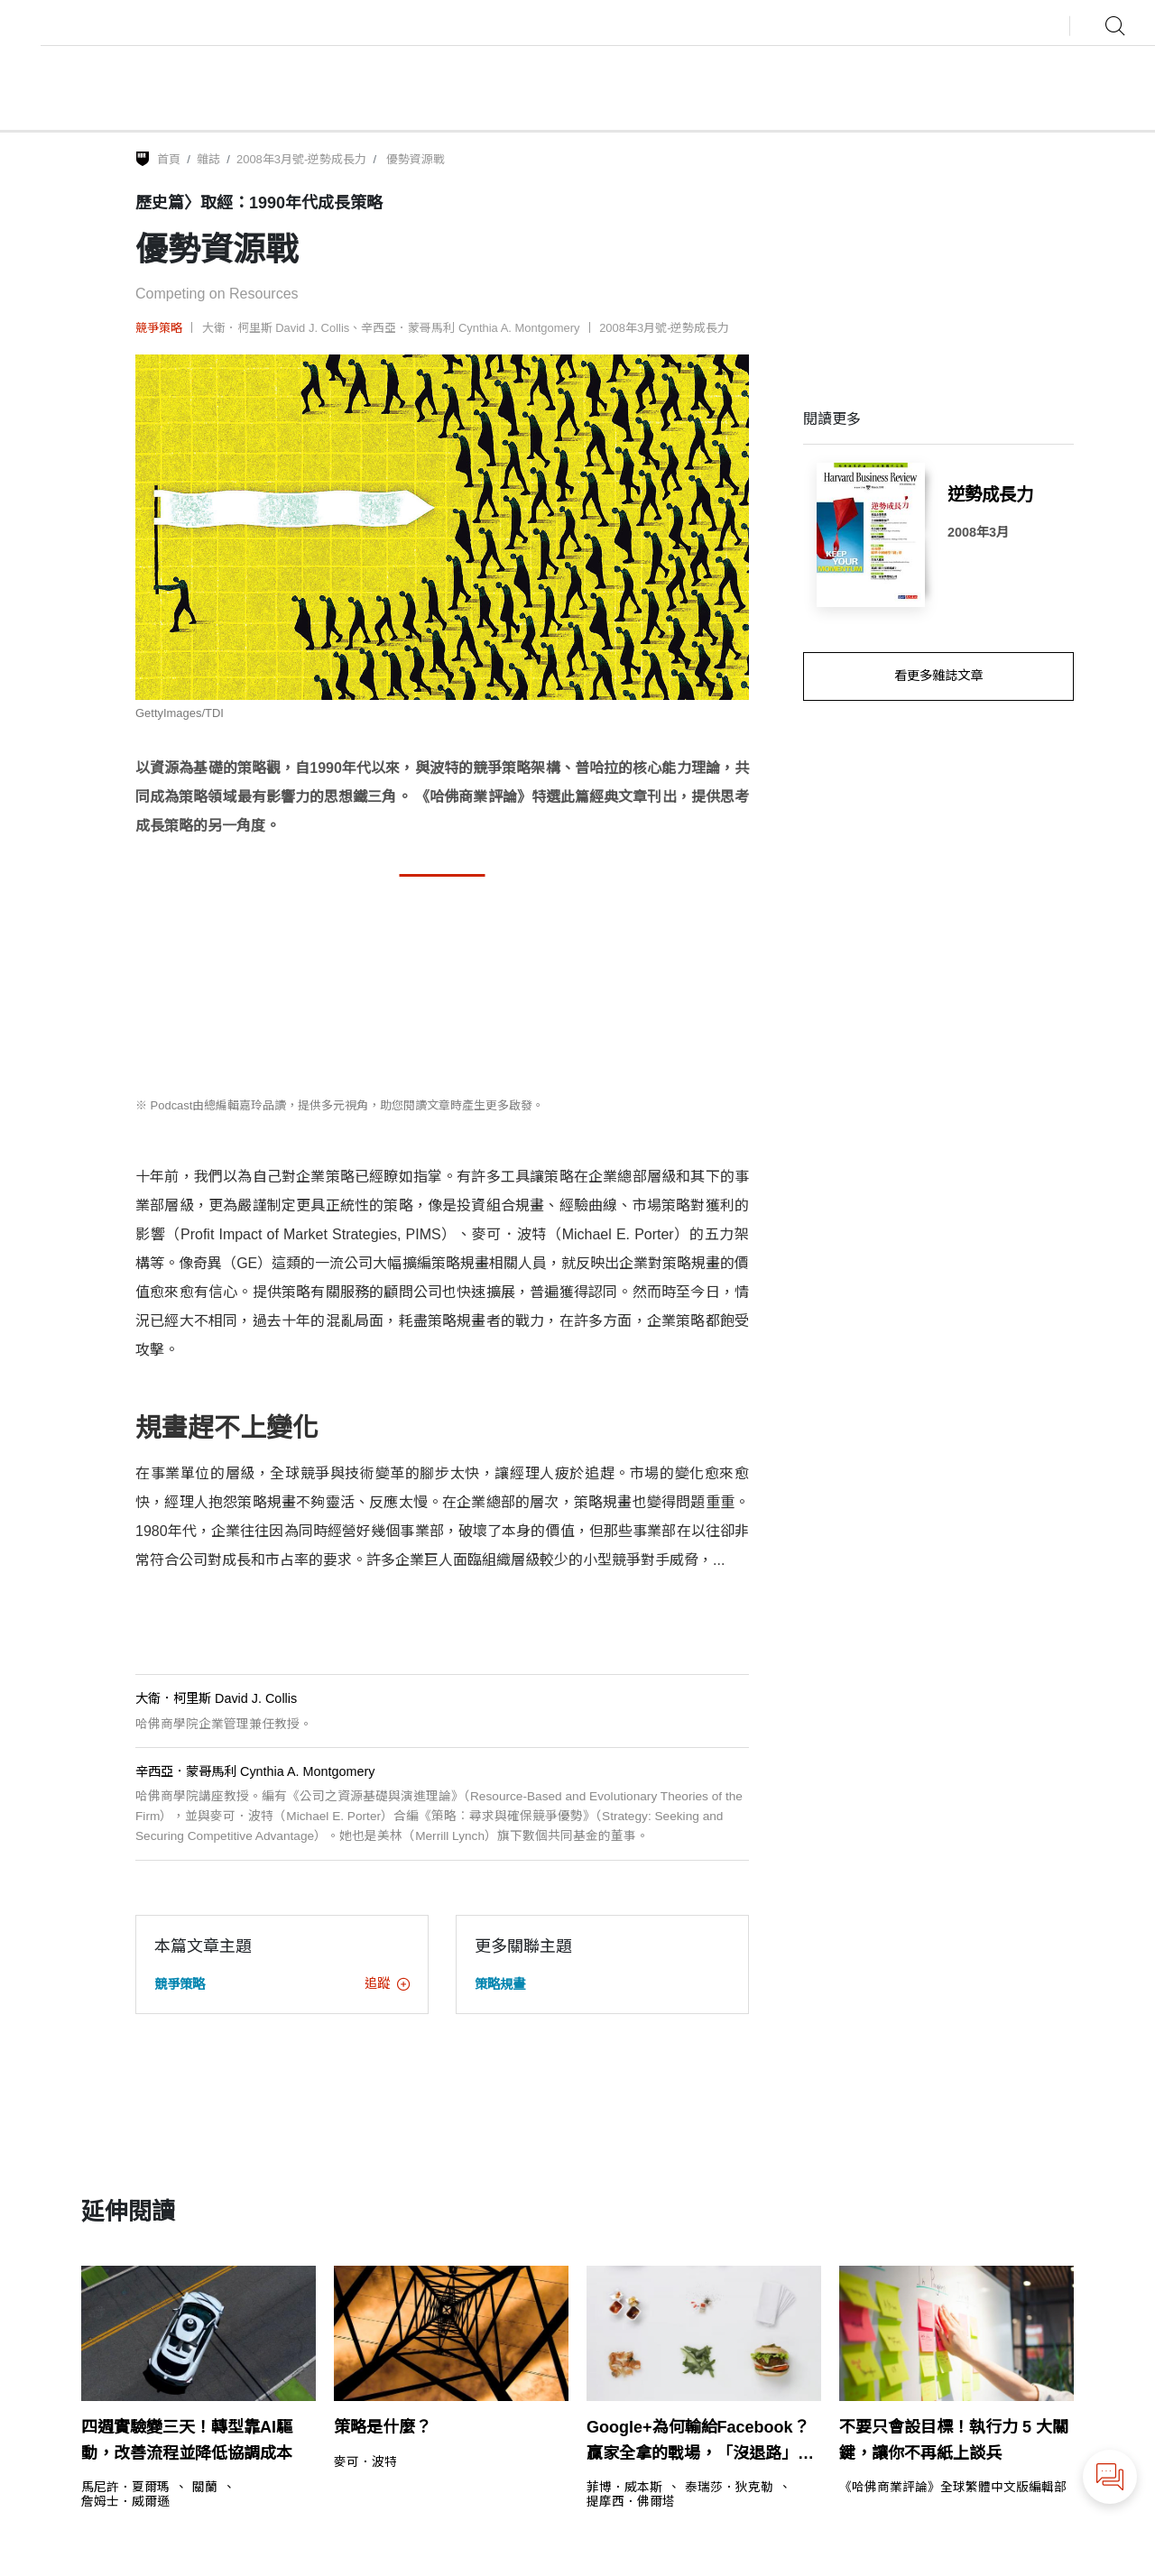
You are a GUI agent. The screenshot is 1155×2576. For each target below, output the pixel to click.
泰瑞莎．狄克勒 (729, 2487)
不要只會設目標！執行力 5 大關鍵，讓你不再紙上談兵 (953, 2440)
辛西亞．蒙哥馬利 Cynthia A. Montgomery (470, 328)
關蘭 (204, 2487)
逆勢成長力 (990, 494)
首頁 (168, 159)
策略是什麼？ (382, 2427)
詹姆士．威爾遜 (125, 2502)
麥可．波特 (365, 2462)
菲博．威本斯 (624, 2487)
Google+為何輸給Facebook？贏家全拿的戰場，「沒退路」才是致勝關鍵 (700, 2442)
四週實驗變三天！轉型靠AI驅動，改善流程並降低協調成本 (186, 2440)
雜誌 (208, 159)
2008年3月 (978, 532)
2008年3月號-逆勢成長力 (301, 159)
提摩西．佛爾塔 (631, 2502)
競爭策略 (158, 328)
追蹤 (387, 1983)
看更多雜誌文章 (938, 675)
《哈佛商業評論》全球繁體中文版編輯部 (953, 2487)
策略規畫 (500, 1984)
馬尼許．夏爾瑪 (125, 2487)
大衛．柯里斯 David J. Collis (276, 328)
